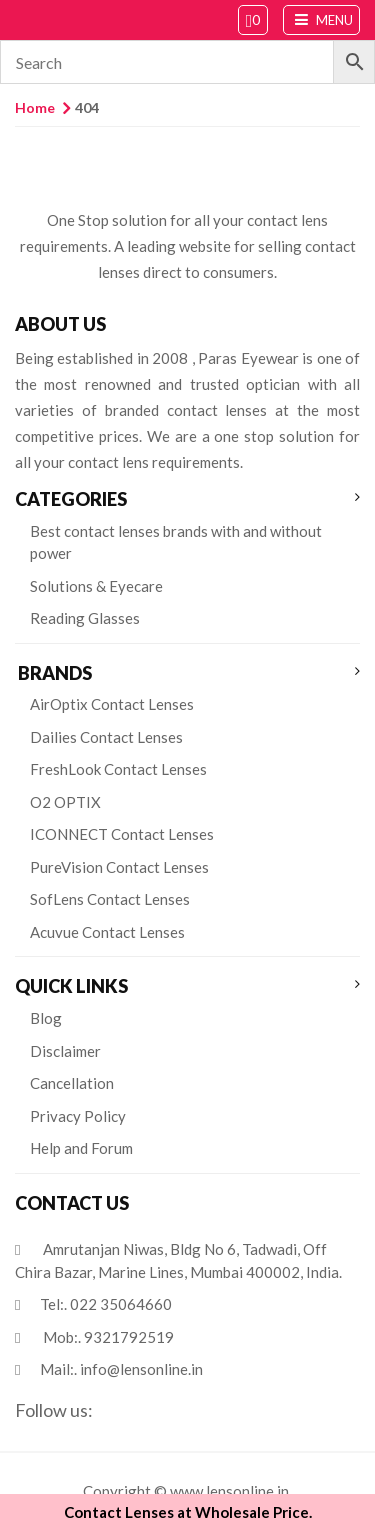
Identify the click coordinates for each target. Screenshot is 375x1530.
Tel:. (106, 1304)
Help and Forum (81, 1148)
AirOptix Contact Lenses (112, 704)
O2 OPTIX (65, 802)
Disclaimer (65, 1051)
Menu (321, 20)
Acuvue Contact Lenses (107, 932)
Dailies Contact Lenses (106, 737)
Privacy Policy (78, 1116)
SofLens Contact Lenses (110, 899)
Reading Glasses (85, 618)
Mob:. (108, 1337)
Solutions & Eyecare (96, 586)
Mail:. (121, 1369)
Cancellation (72, 1083)
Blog (46, 1018)
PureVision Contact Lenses (119, 867)
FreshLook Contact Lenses (118, 769)
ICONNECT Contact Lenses (122, 834)
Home (35, 107)
